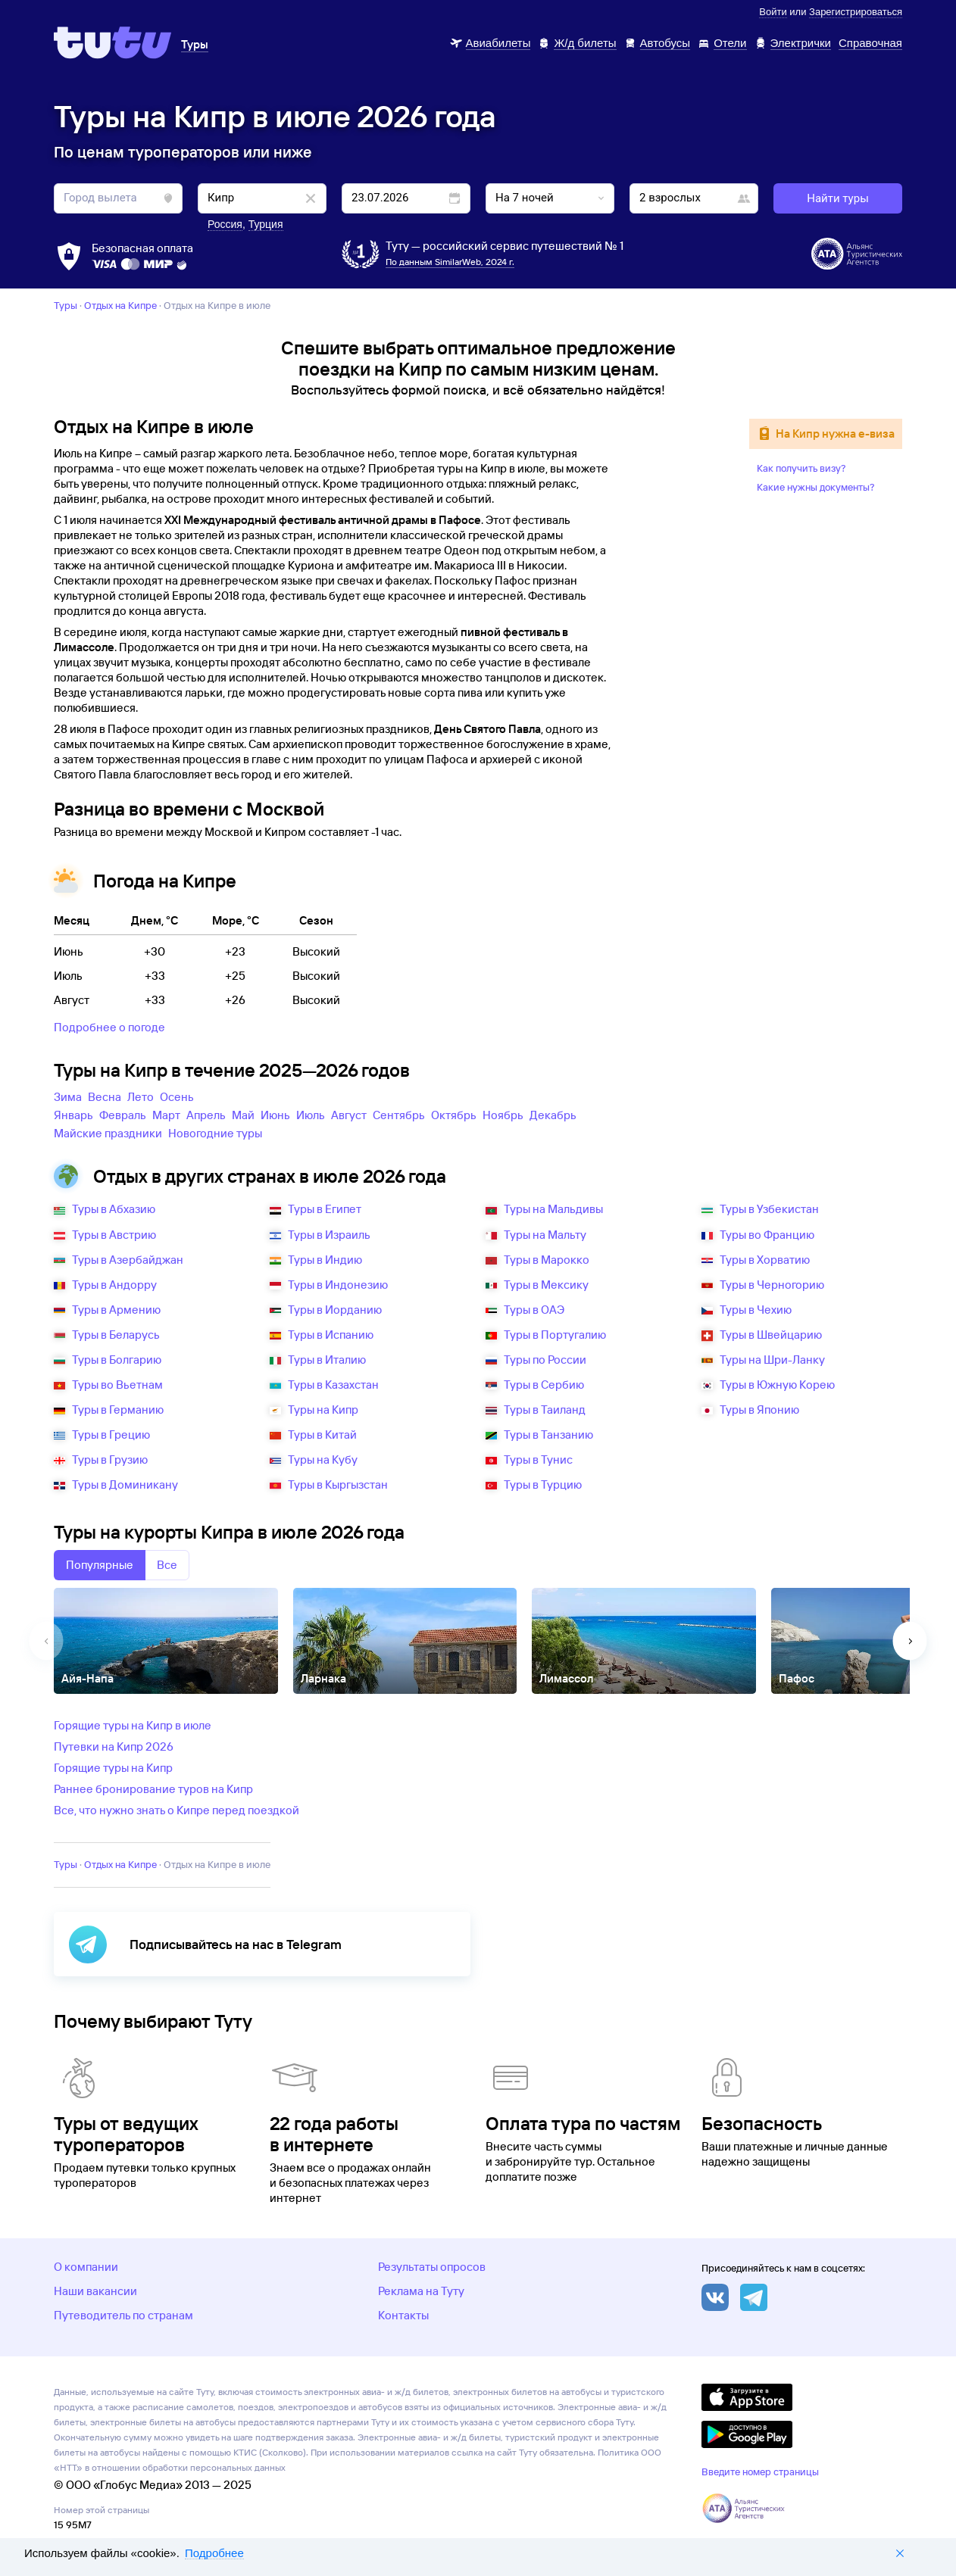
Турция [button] (265, 224)
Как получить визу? (801, 468)
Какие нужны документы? (816, 487)
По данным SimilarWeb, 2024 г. (450, 261)
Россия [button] (225, 224)
